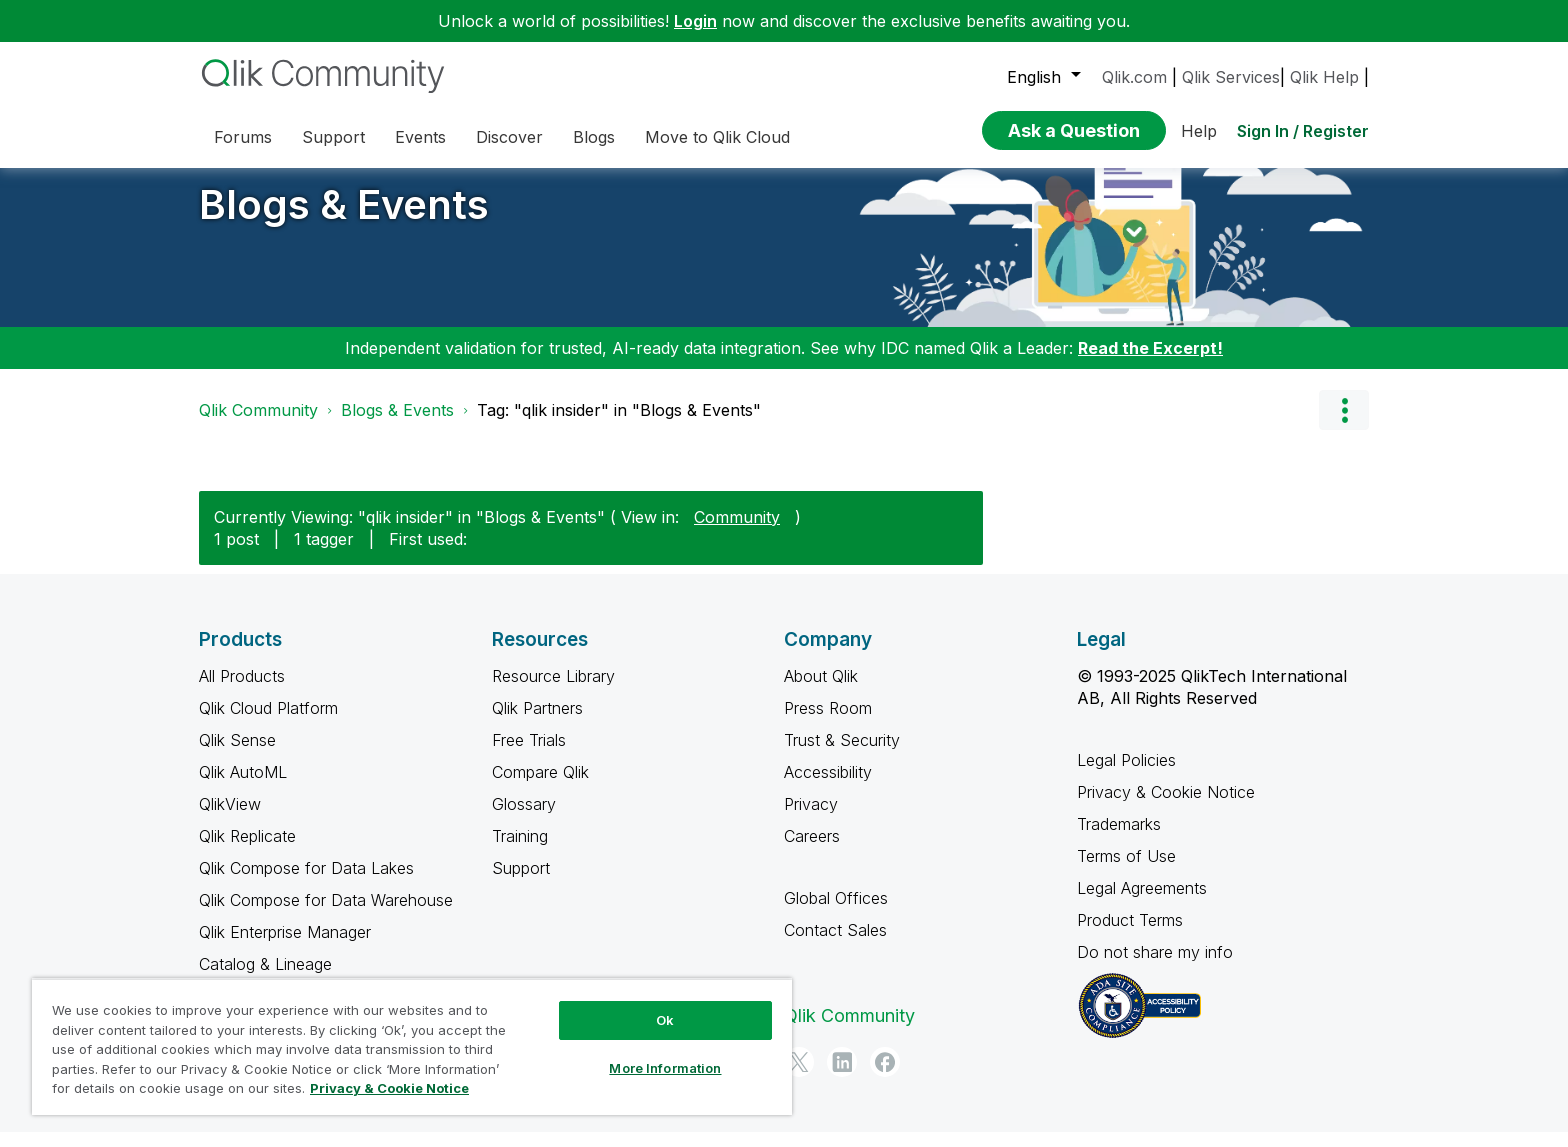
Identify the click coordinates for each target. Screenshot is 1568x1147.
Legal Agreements (1142, 903)
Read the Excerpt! (1150, 363)
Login (695, 21)
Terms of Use (1126, 871)
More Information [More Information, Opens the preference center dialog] (665, 1068)
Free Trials (529, 755)
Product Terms (1130, 935)
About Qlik (821, 691)
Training (520, 851)
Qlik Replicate (247, 851)
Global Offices (836, 913)
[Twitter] (799, 1077)
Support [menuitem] (333, 137)
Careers (812, 851)
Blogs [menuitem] (594, 137)
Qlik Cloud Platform (268, 723)
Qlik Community (258, 425)
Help (1199, 131)
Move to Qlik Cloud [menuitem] (717, 137)
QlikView (230, 819)
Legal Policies (1126, 775)
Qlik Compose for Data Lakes (306, 883)
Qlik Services (1231, 77)
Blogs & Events (344, 219)
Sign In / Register (1303, 131)
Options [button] (1344, 425)
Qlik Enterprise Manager (285, 947)
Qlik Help (1324, 77)
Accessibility (828, 787)
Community (737, 532)
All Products (242, 691)
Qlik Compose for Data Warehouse (326, 915)
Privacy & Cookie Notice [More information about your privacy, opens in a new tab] (389, 1088)
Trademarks (1119, 839)
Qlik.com (1134, 77)
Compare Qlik (540, 787)
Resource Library (553, 691)
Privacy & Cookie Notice (1166, 807)
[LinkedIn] (842, 1077)
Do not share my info (1157, 967)
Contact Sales (835, 945)
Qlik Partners (537, 723)
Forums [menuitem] (243, 137)
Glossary (524, 819)
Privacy (811, 819)
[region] (412, 1046)
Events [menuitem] (420, 137)
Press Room (828, 723)
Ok (665, 1020)
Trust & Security (842, 755)
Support (521, 883)
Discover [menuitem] (509, 137)
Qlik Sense (237, 755)
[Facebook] (885, 1077)
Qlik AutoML (243, 787)
